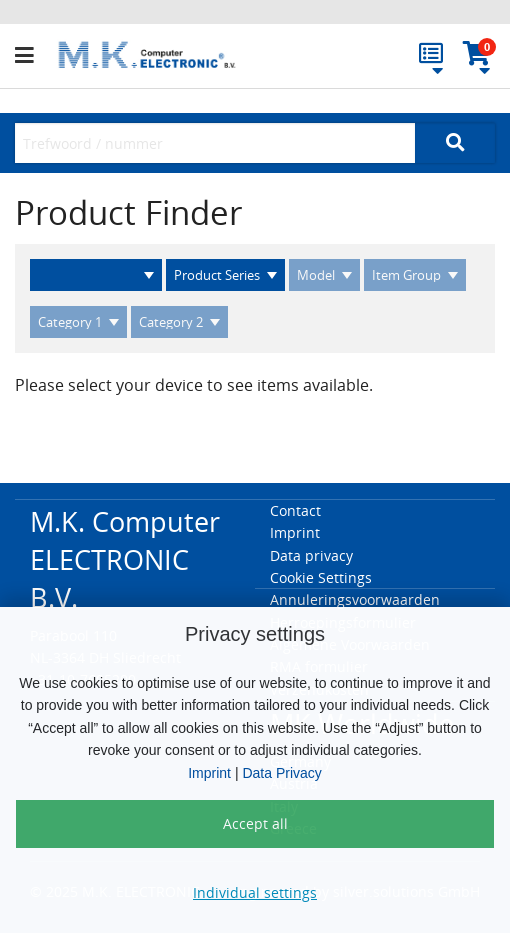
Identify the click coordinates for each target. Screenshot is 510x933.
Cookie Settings (321, 577)
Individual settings (255, 892)
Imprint (209, 773)
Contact (295, 510)
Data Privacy (281, 773)
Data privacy (311, 555)
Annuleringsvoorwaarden (355, 599)
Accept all (255, 823)
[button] (34, 56)
